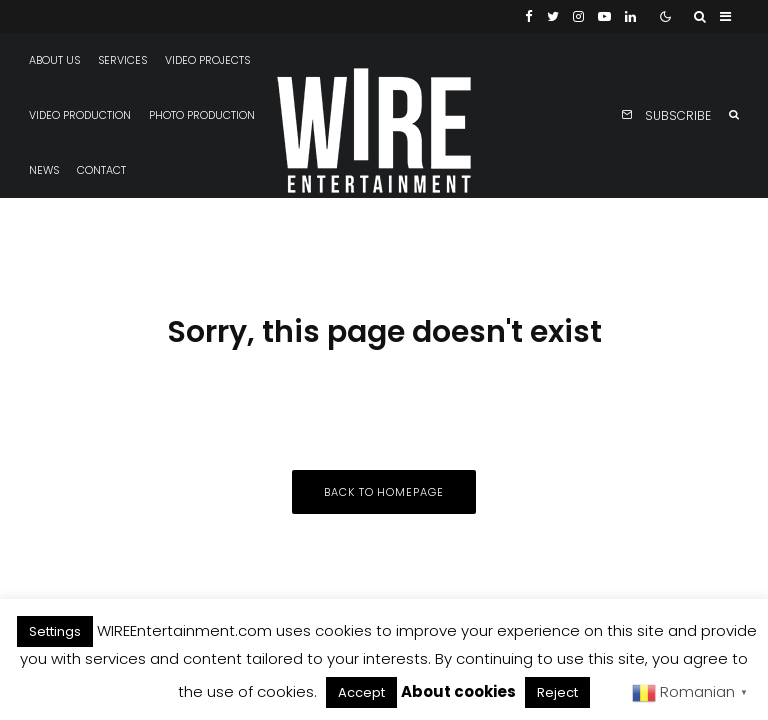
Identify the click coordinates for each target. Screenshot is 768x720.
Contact (101, 170)
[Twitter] (553, 16)
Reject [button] (557, 692)
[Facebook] (529, 16)
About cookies (458, 691)
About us (54, 60)
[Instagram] (578, 16)
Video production (80, 115)
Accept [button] (361, 692)
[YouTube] (604, 16)
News (44, 170)
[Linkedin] (630, 16)
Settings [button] (55, 631)
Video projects (207, 60)
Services (122, 60)
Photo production (202, 115)
